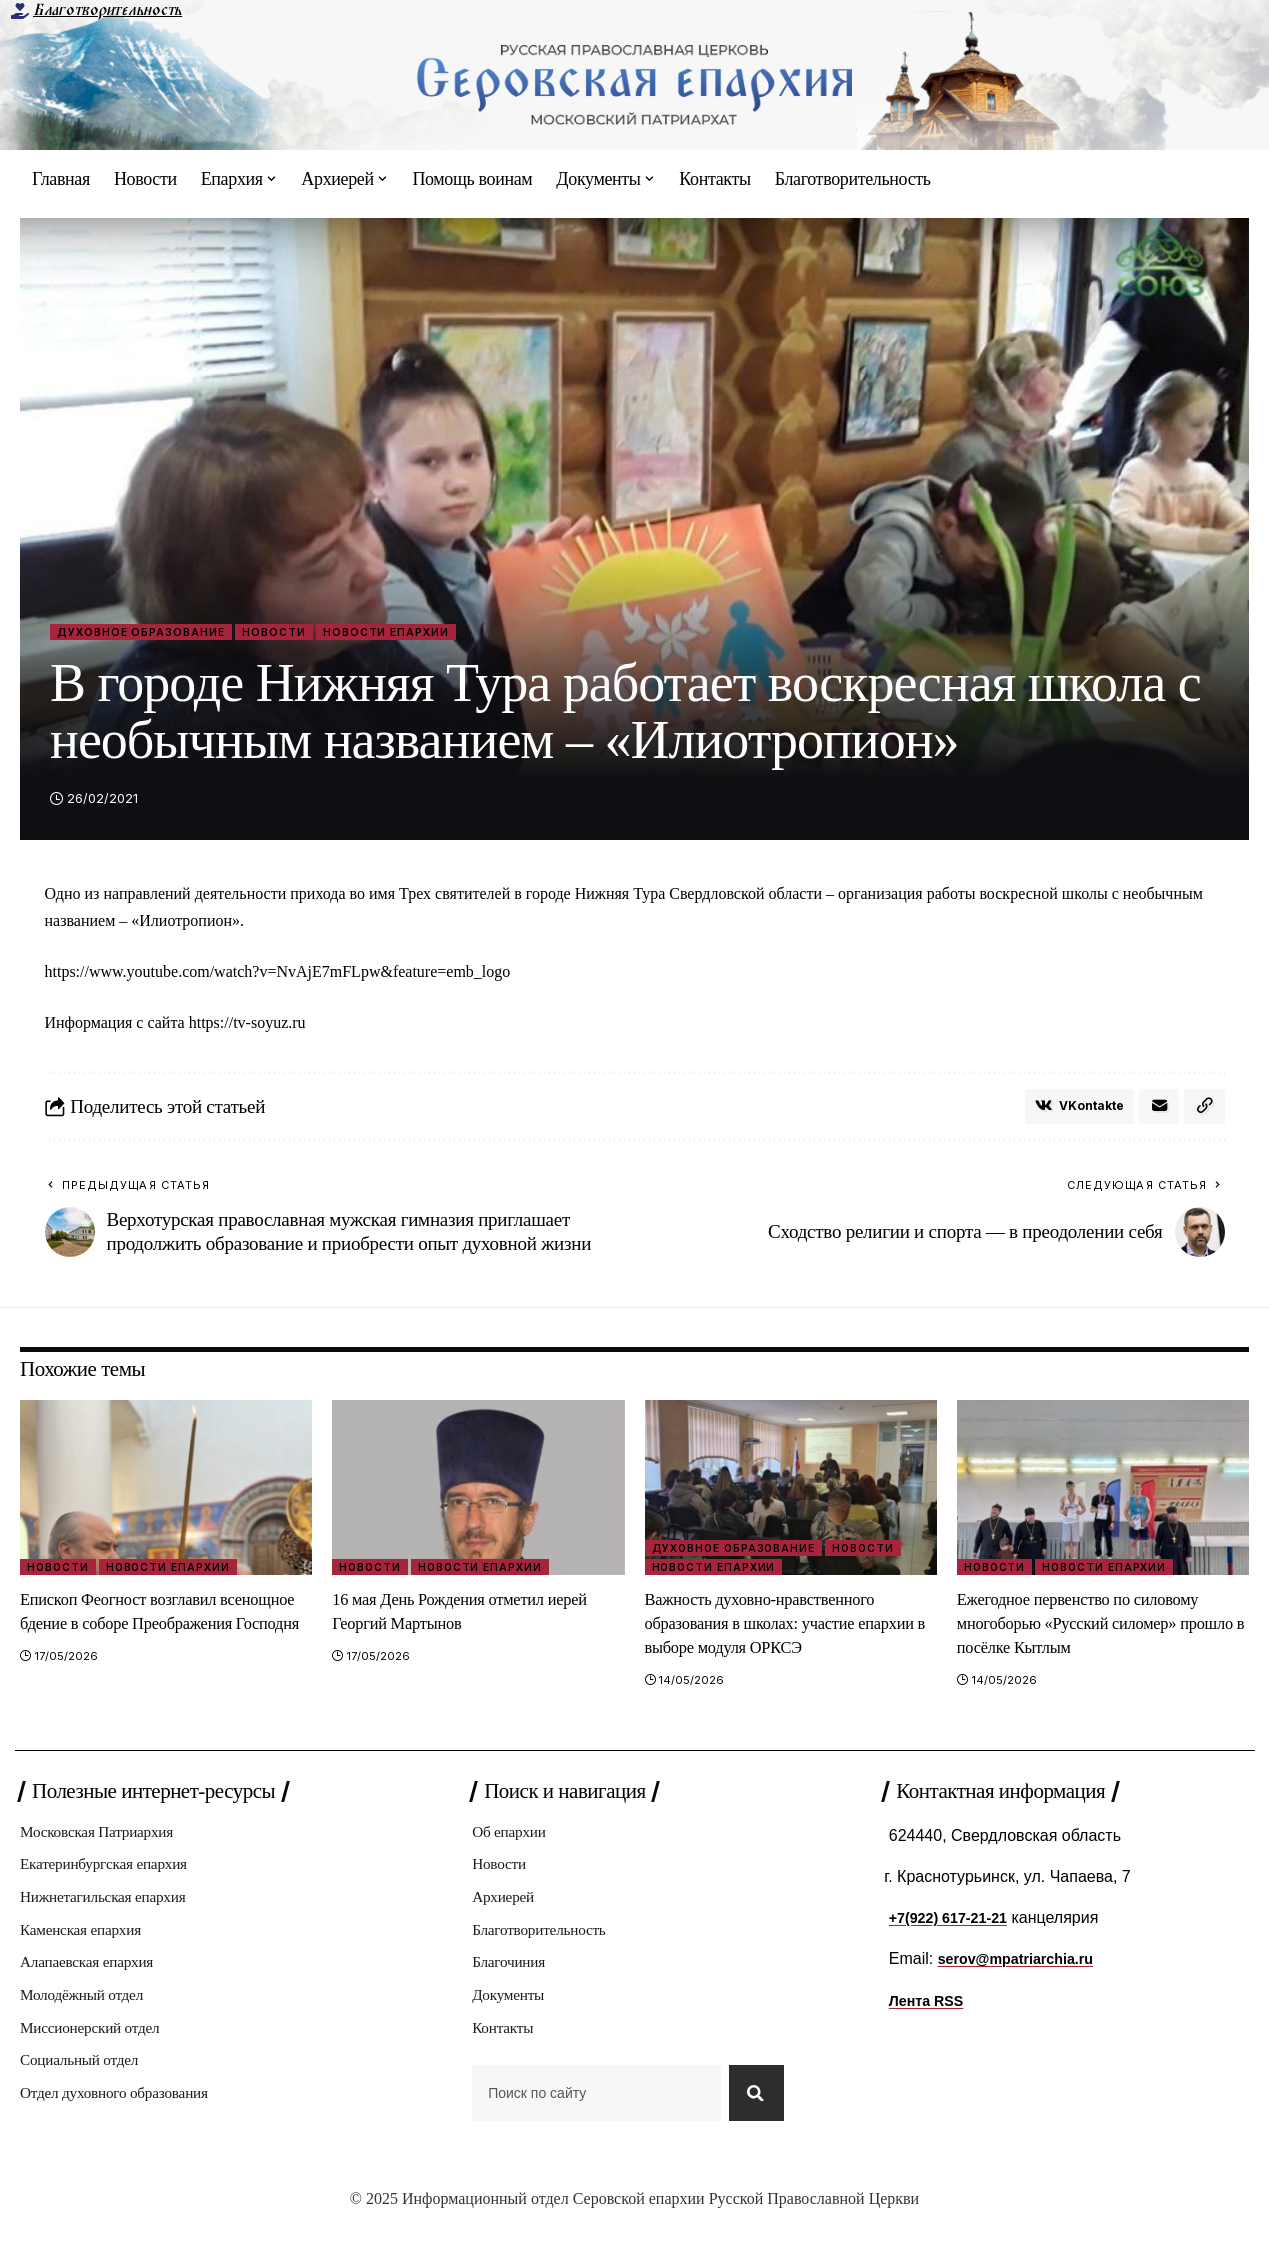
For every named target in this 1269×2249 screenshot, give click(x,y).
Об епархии (513, 1842)
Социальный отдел (86, 2087)
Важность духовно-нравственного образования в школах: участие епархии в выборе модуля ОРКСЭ (778, 1631)
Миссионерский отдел (98, 2052)
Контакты (506, 2052)
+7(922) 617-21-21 (955, 1926)
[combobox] (593, 2122)
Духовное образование (157, 632)
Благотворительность (107, 10)
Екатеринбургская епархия (113, 1877)
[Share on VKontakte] (1073, 1113)
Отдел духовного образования (125, 2122)
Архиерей (506, 1912)
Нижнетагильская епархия (112, 1912)
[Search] (753, 2122)
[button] (1204, 1113)
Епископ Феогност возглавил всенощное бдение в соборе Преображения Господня (134, 1631)
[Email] (1157, 1113)
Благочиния (512, 1982)
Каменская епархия (87, 1947)
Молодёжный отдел (88, 2017)
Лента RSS (931, 2009)
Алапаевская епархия (94, 1982)
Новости (313, 632)
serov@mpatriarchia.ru (1025, 1967)
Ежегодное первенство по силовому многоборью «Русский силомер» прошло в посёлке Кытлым (1097, 1631)
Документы (512, 2017)
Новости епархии (446, 632)
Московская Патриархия (105, 1842)
